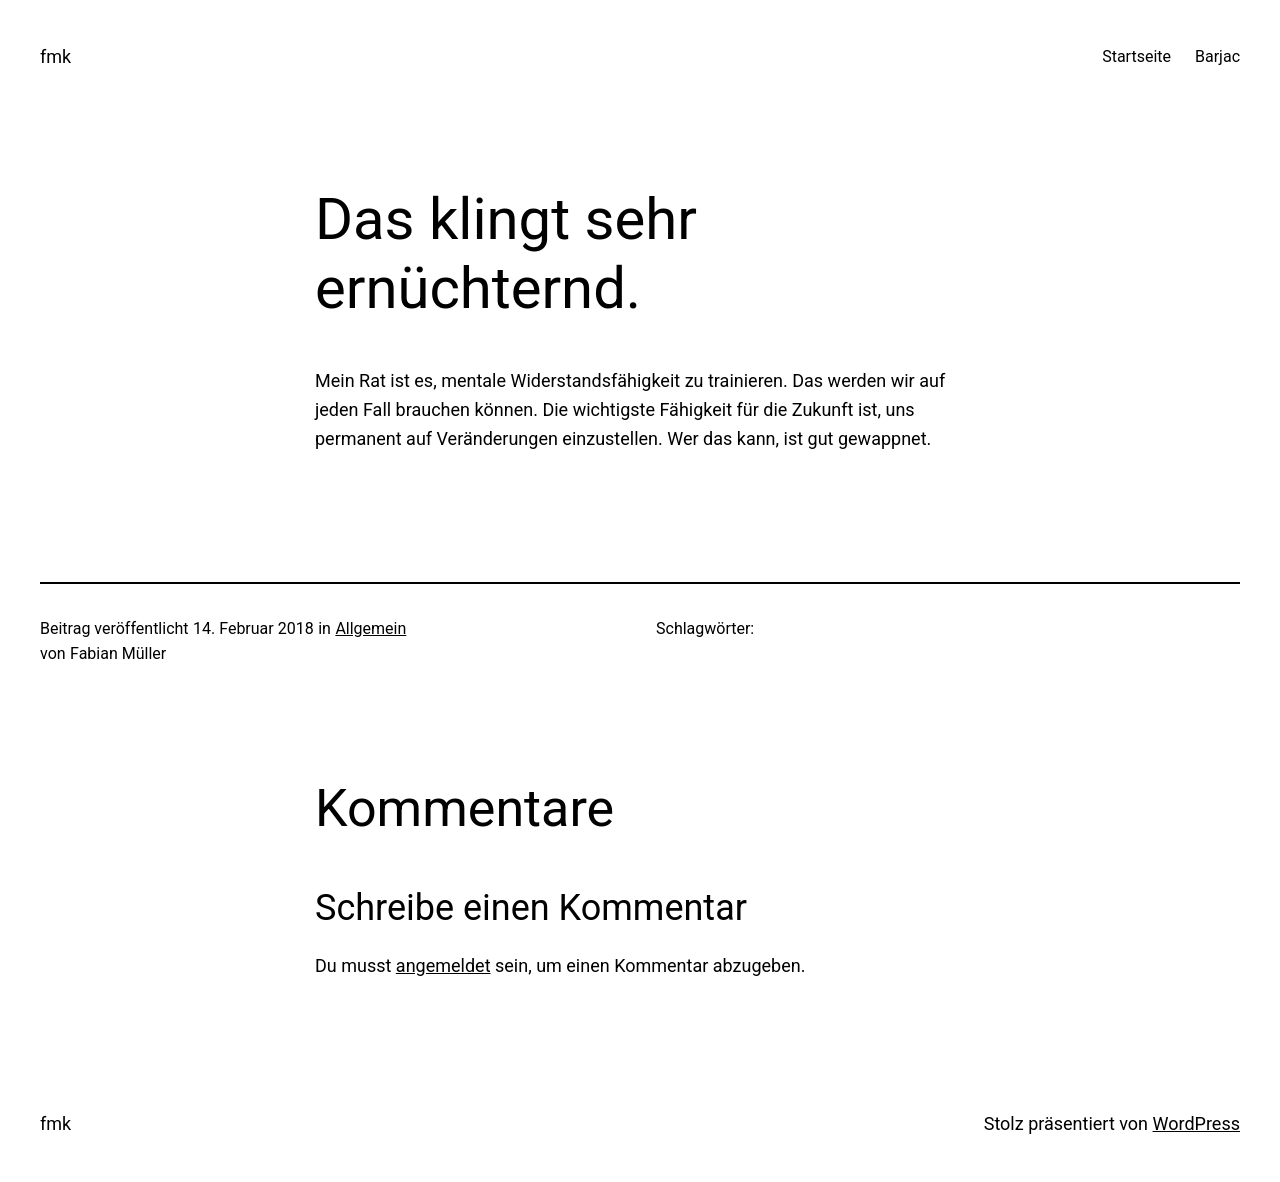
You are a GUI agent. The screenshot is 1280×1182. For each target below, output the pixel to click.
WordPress (1196, 1123)
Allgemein (370, 628)
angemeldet (443, 965)
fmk (55, 56)
